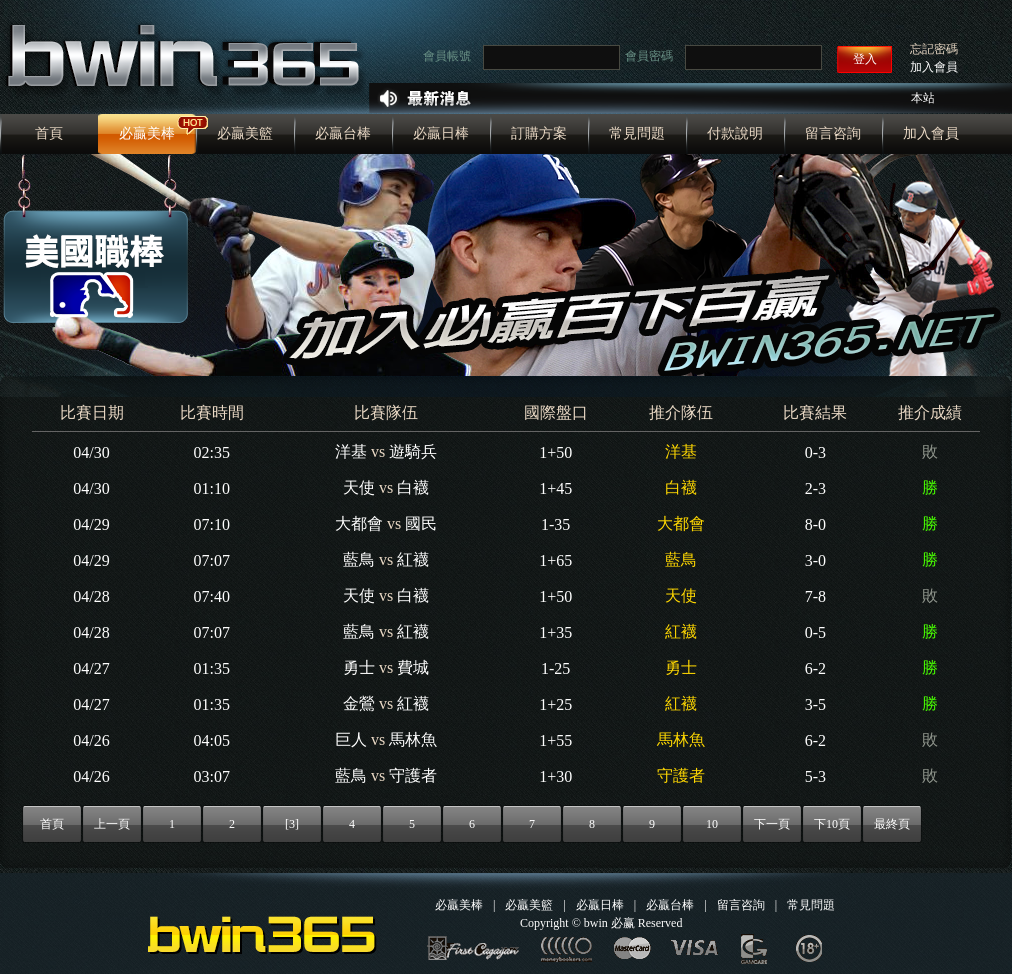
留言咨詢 (833, 133)
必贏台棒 (343, 133)
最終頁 (892, 824)
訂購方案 (539, 133)
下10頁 (832, 824)
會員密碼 (649, 56)
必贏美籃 (245, 133)
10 (712, 824)
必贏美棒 (147, 133)
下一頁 (772, 824)
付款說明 (735, 133)
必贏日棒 (441, 133)
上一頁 (112, 824)
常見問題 (637, 133)
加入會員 (934, 67)
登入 (865, 59)
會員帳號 (447, 56)
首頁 (49, 133)
